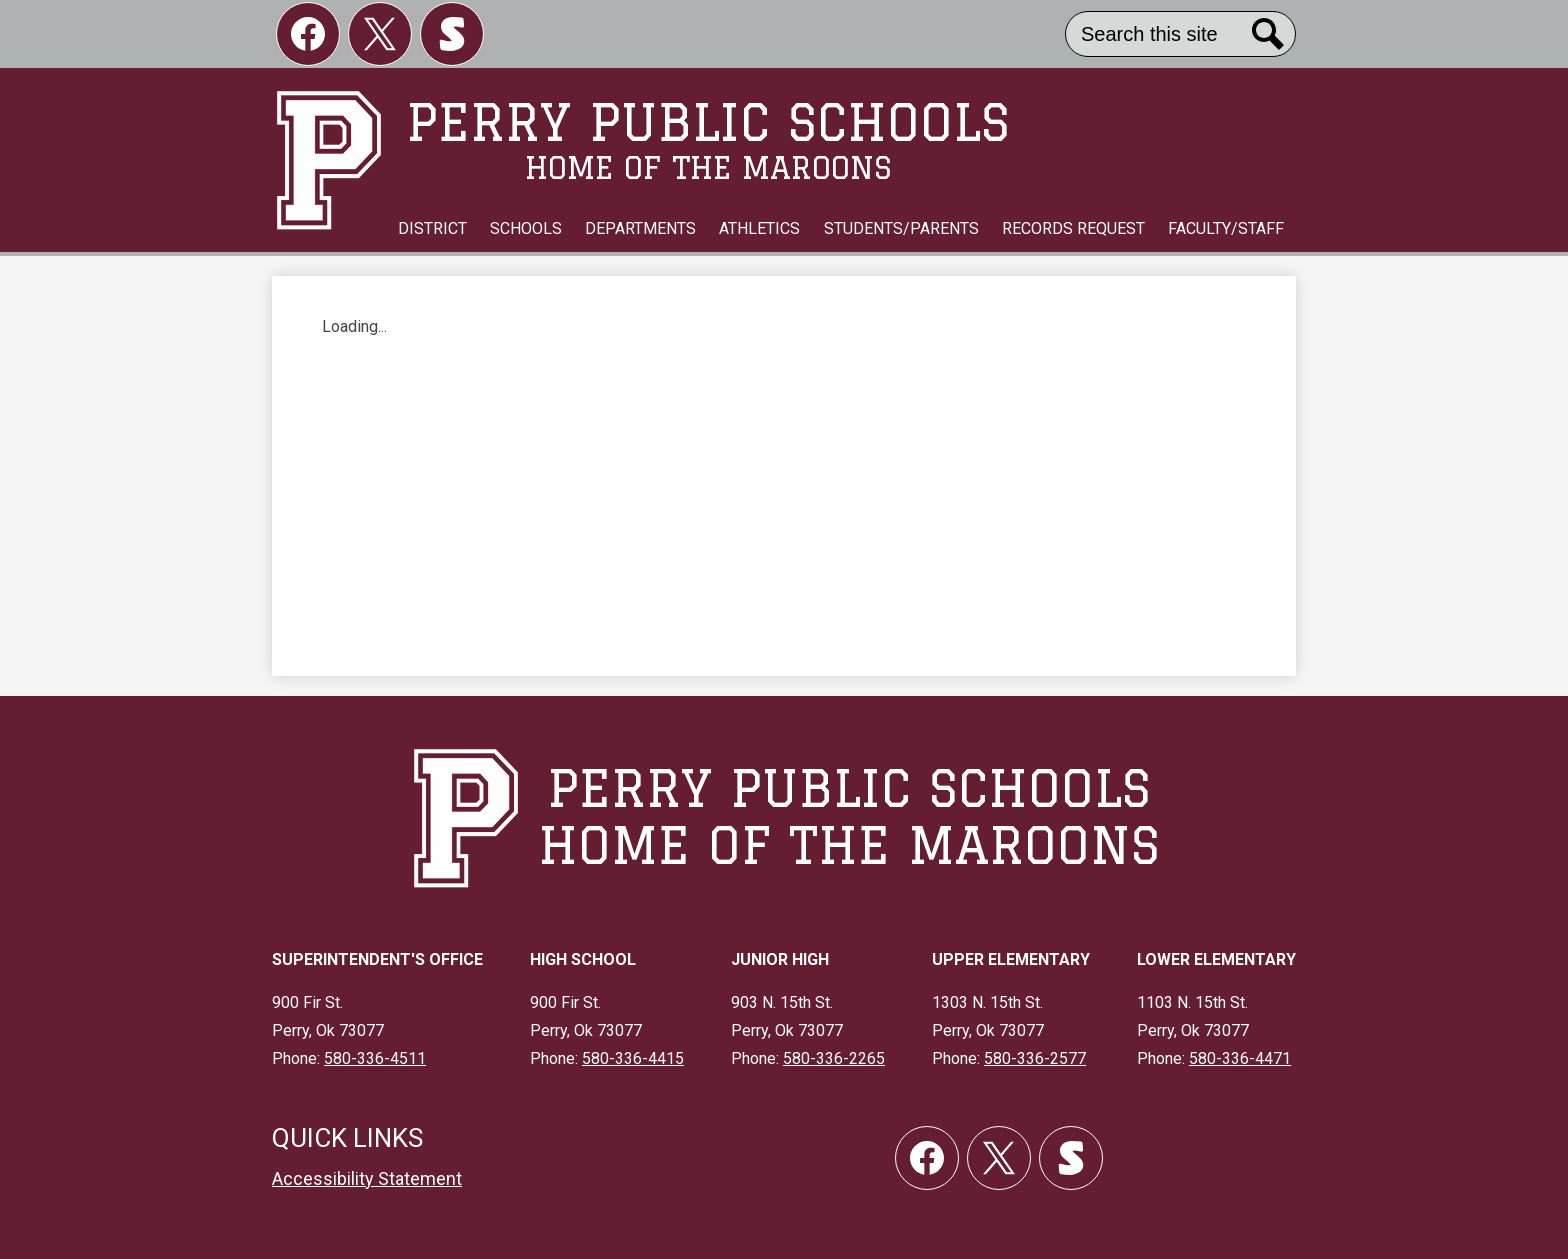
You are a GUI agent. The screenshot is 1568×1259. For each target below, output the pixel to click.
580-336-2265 (834, 1058)
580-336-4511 (375, 1058)
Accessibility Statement (367, 1178)
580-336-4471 (1240, 1058)
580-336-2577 (1035, 1058)
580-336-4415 (633, 1058)
